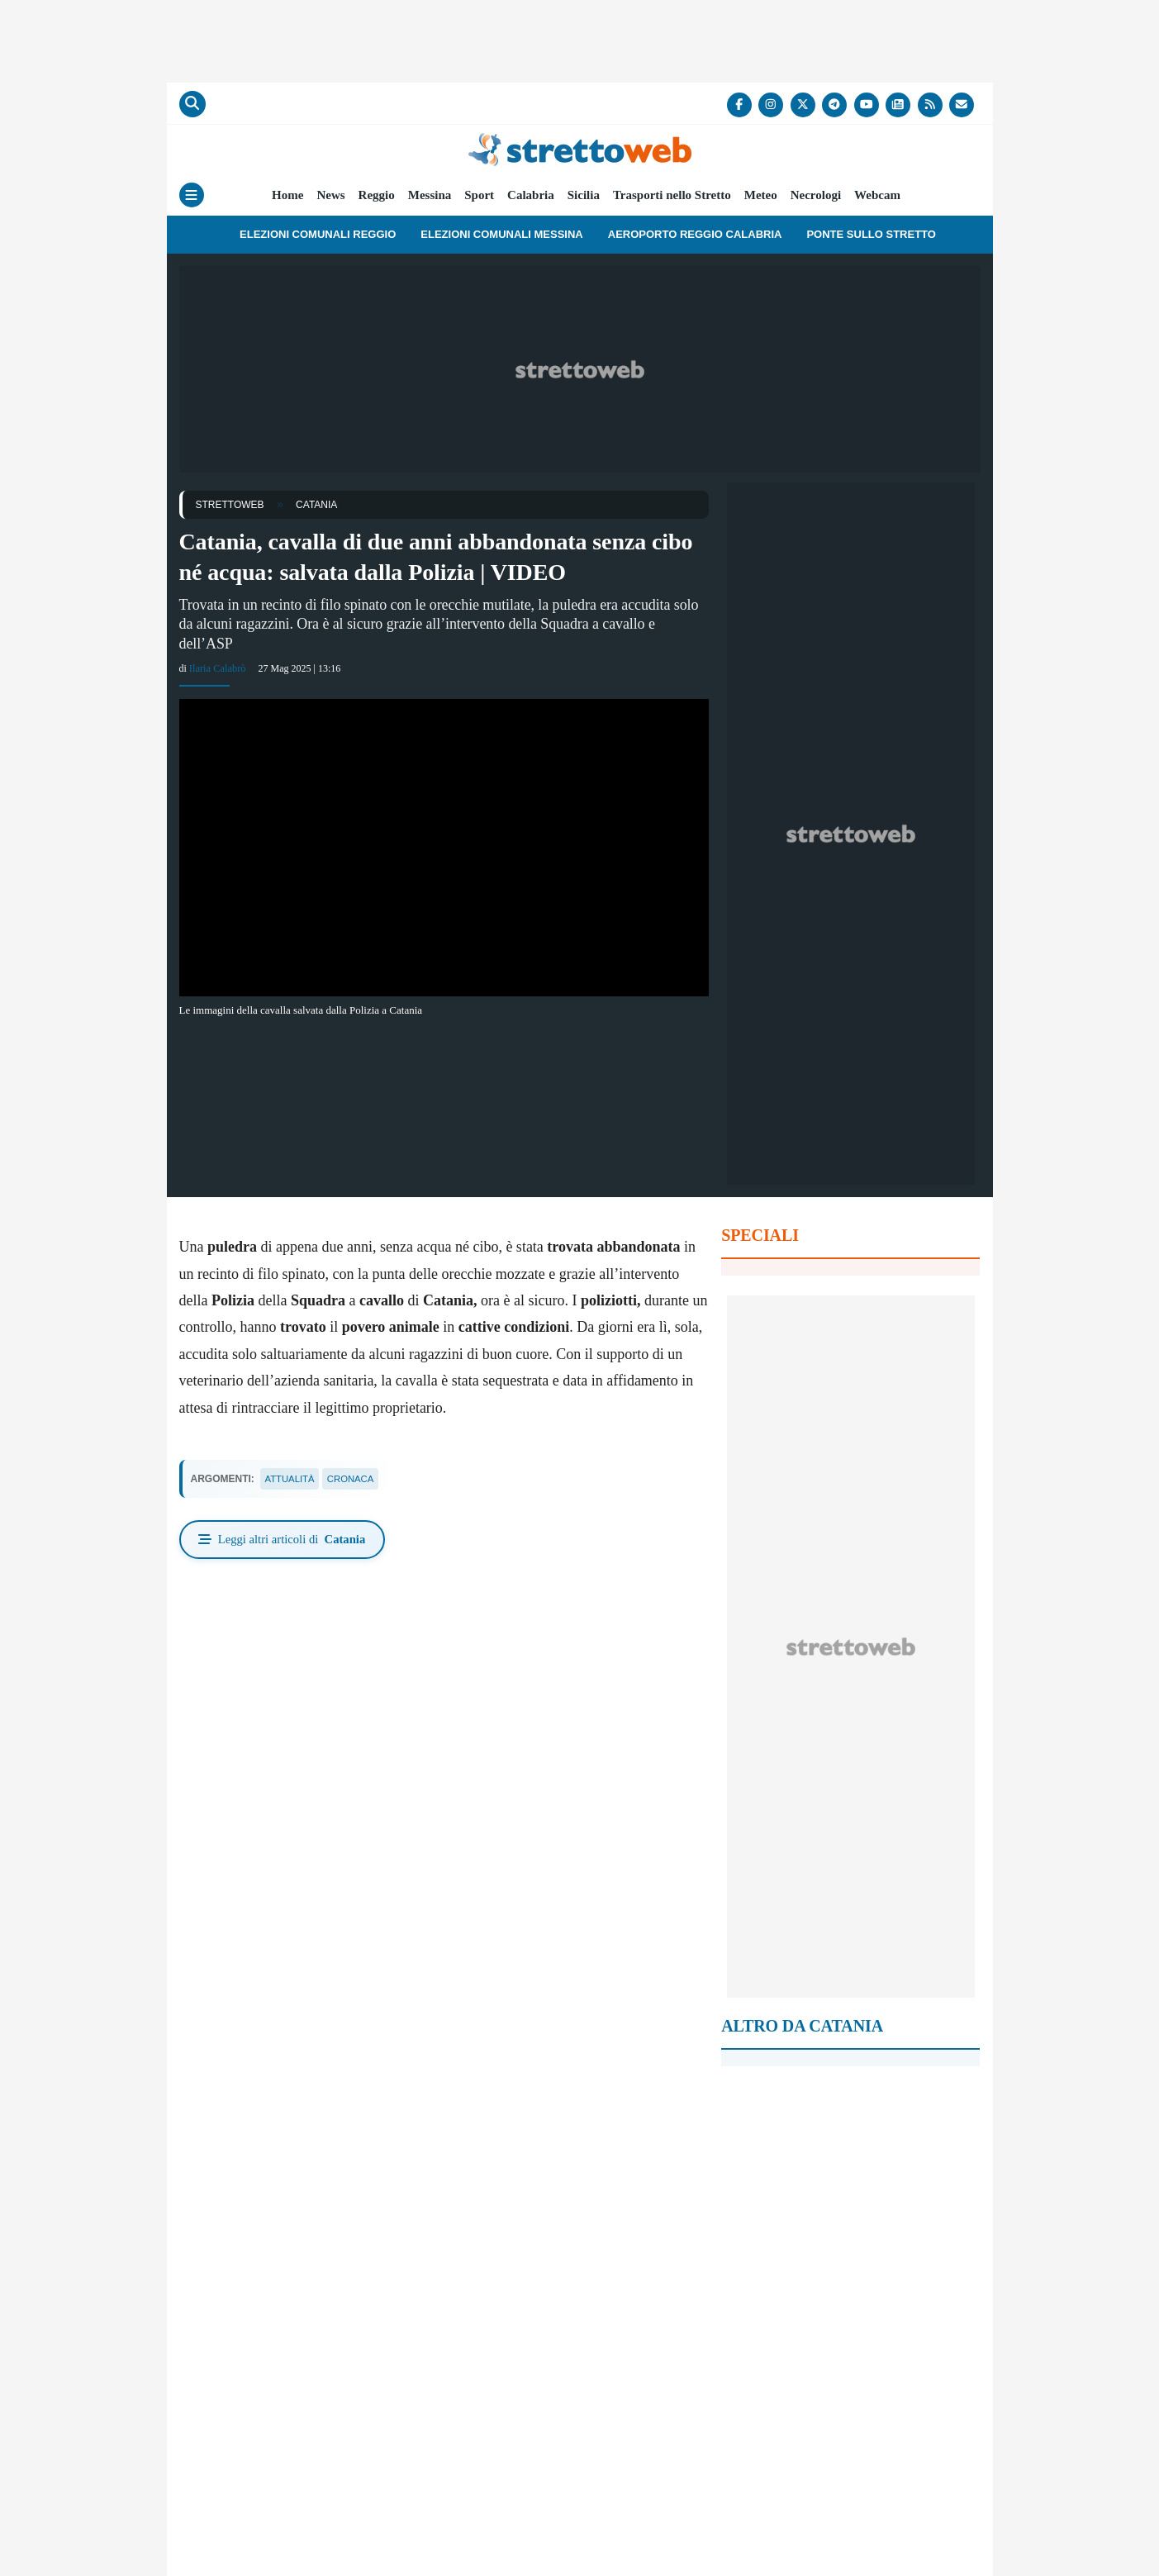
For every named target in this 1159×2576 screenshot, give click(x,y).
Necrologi (816, 195)
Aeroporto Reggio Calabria (695, 234)
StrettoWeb (230, 505)
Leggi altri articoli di (286, 1541)
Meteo (760, 195)
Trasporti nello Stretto (672, 195)
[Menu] (191, 195)
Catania (316, 505)
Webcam (877, 195)
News (330, 195)
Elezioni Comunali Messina (501, 234)
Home (287, 195)
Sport (479, 195)
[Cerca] (192, 104)
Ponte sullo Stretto (871, 234)
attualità (291, 1479)
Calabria (530, 195)
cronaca (356, 1479)
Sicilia (584, 195)
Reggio (377, 195)
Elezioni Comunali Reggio (318, 234)
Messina (430, 195)
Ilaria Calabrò (216, 668)
